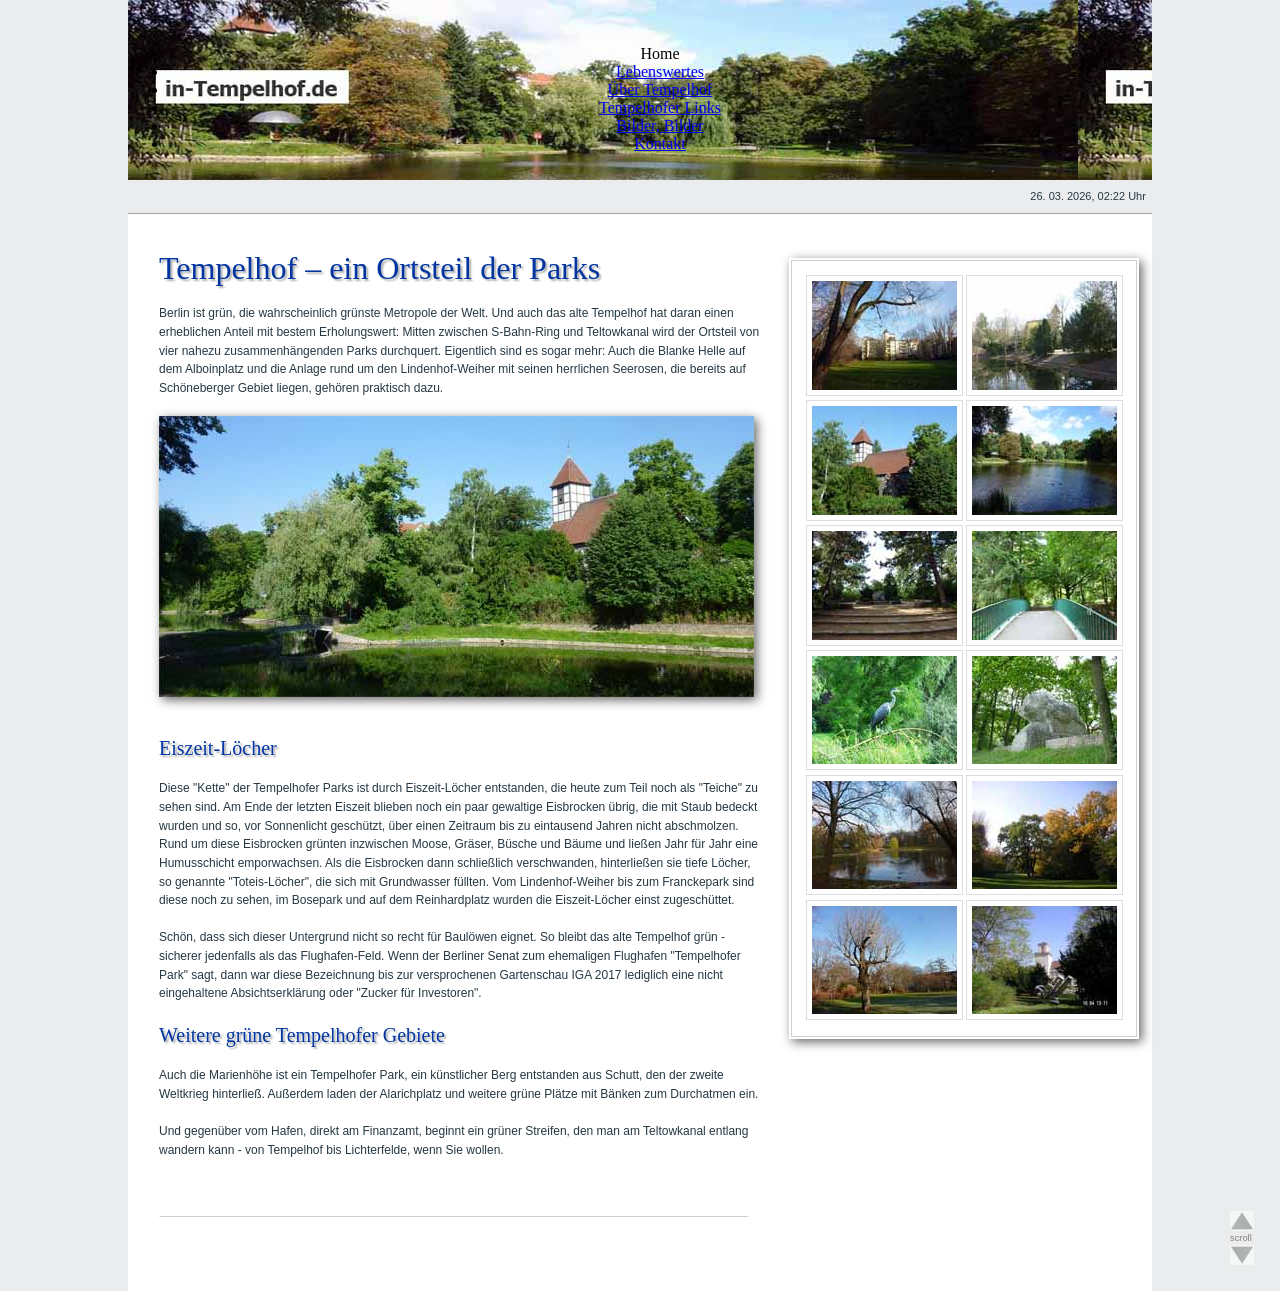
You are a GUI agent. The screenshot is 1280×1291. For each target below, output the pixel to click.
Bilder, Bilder (659, 125)
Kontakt (660, 143)
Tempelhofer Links (660, 107)
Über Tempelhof (660, 89)
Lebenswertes (660, 71)
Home (659, 53)
